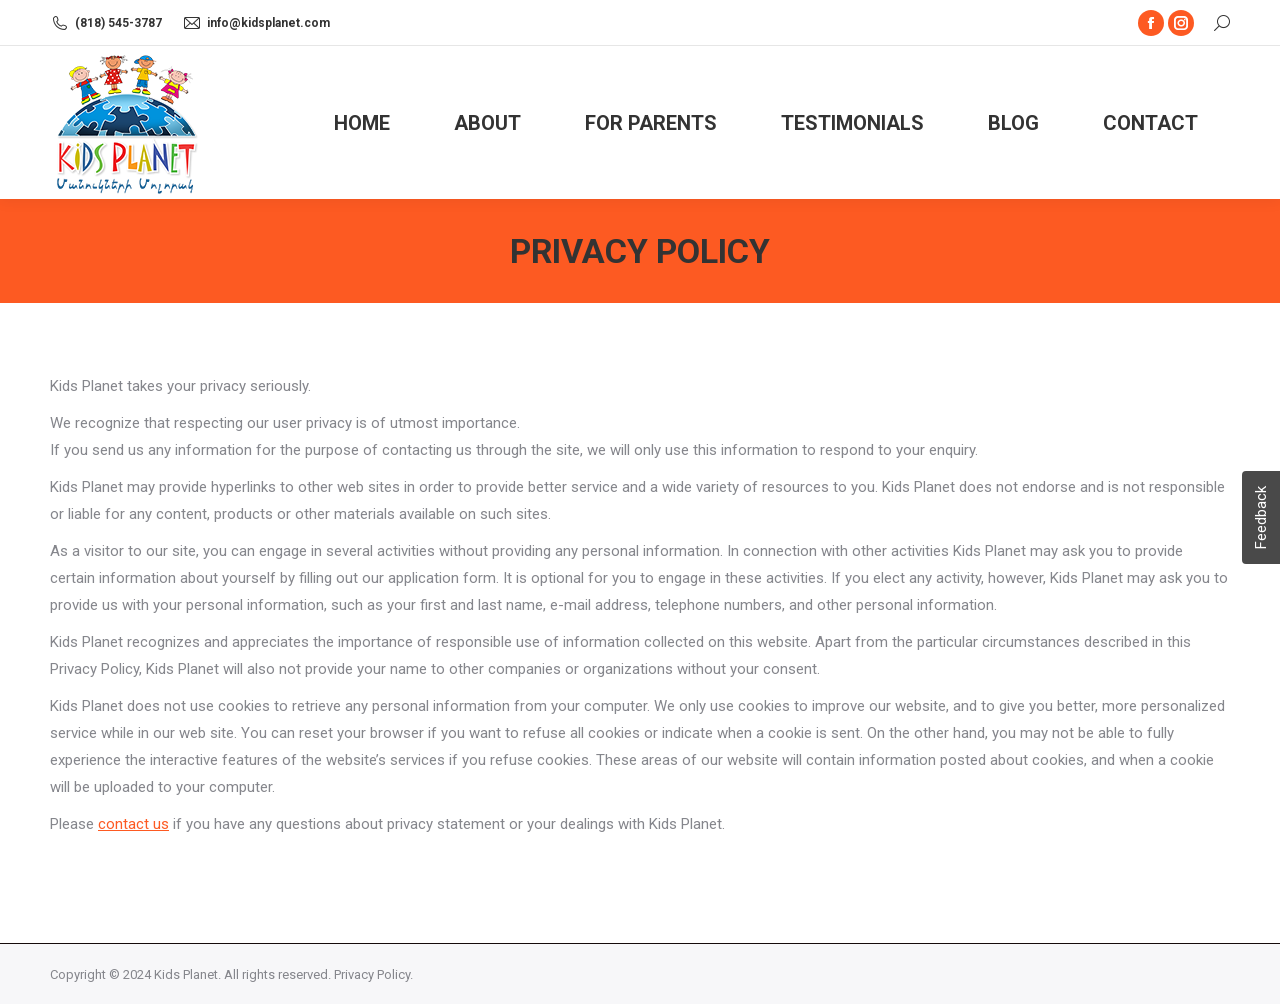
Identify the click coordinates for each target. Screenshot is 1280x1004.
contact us (133, 824)
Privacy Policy (372, 974)
